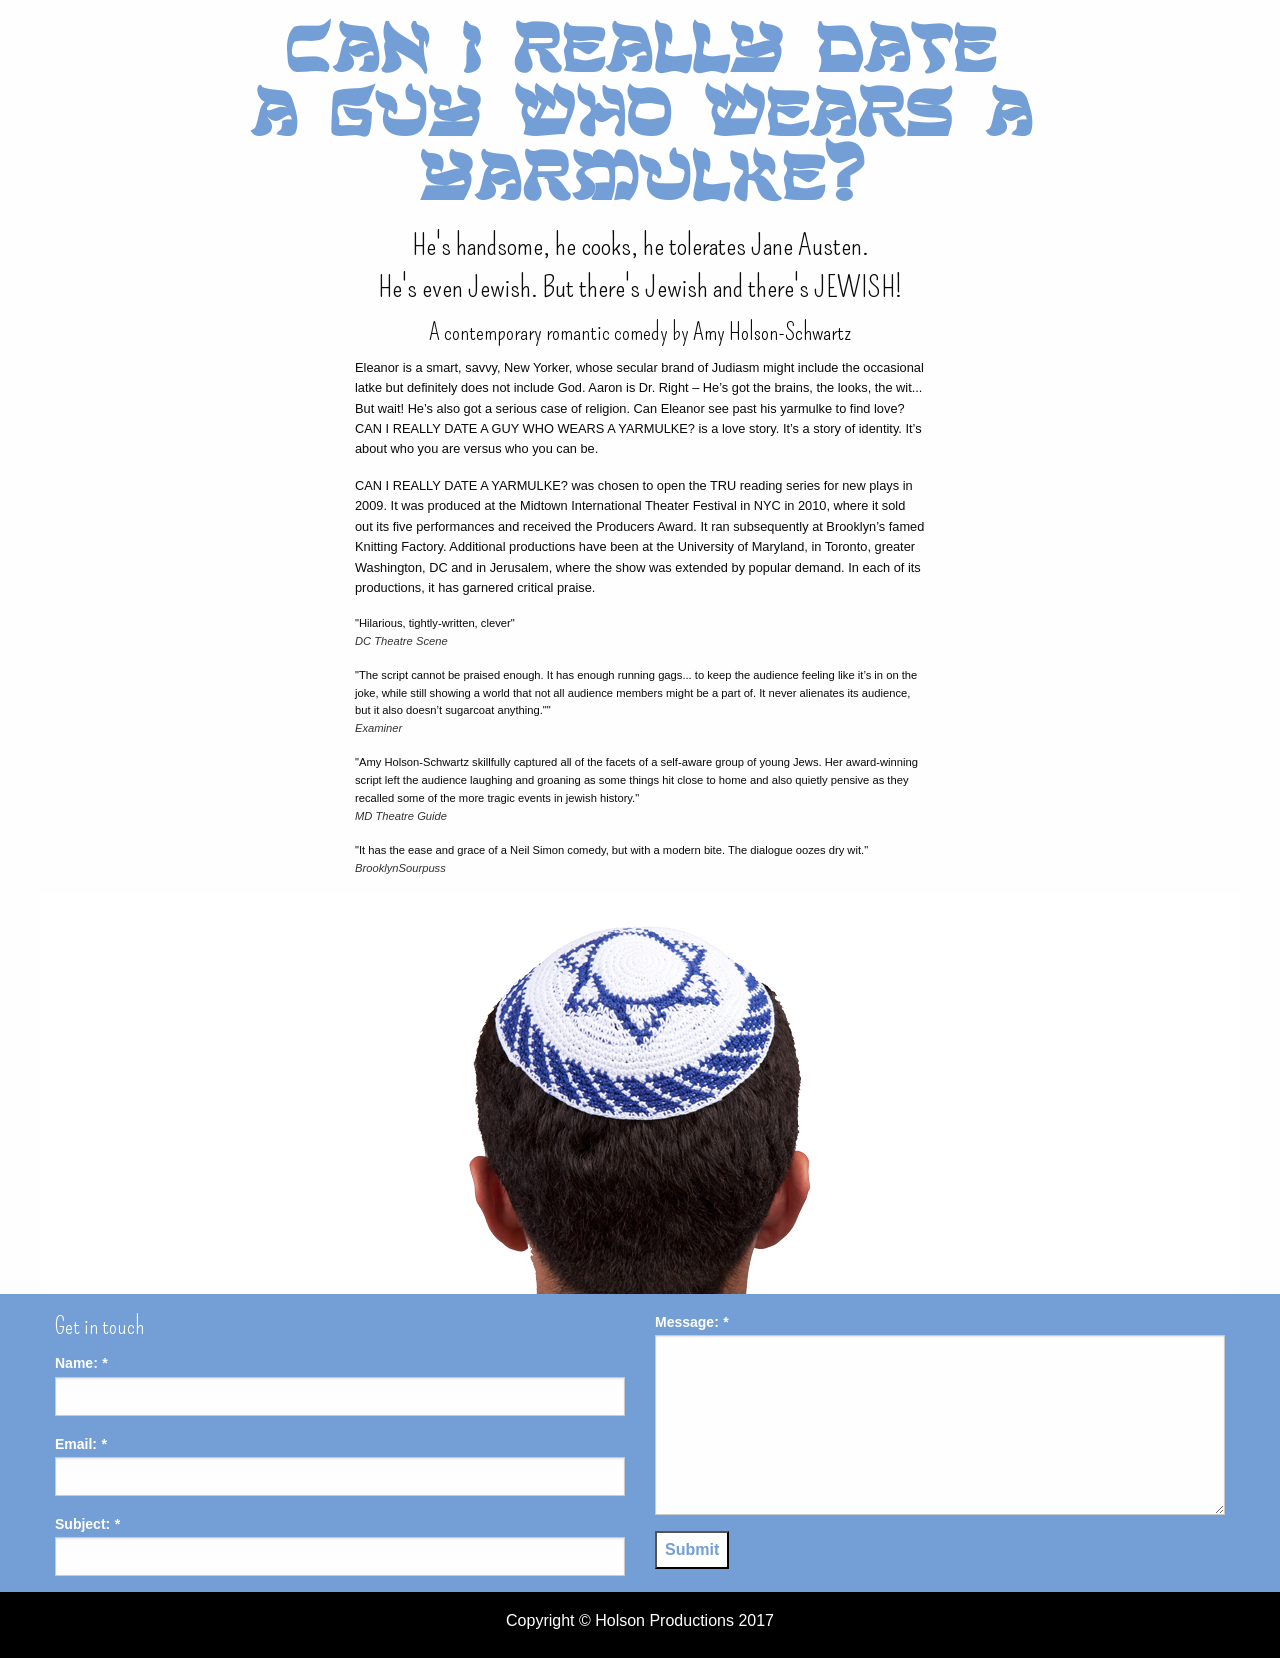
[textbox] (940, 1425)
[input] (340, 1396)
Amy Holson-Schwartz (772, 332)
